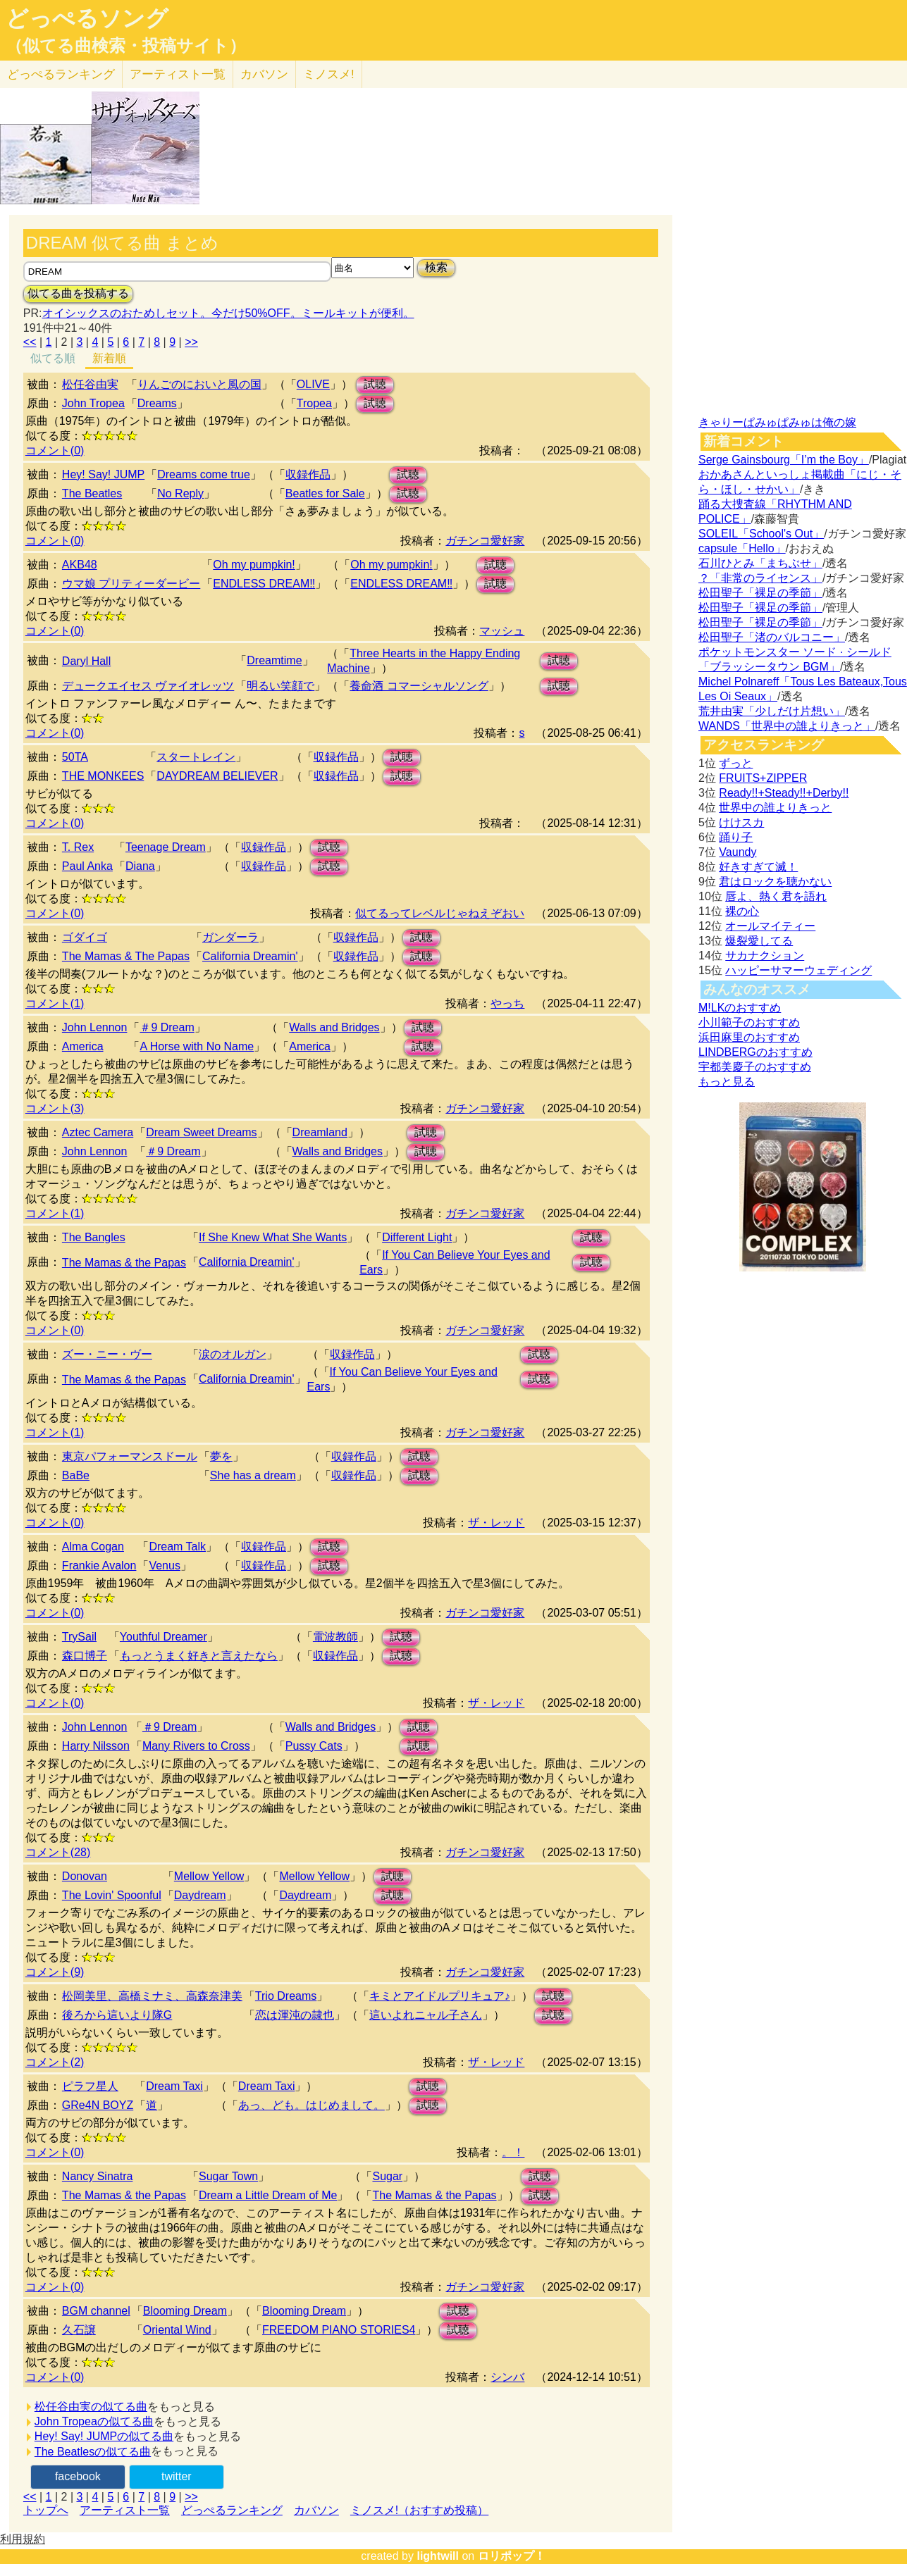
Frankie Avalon (99, 1566)
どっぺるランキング (232, 2510)
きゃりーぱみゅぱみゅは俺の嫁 (777, 422)
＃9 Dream (167, 1027)
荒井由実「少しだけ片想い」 (771, 711)
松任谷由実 (90, 384)
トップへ (45, 2510)
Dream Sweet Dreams (201, 1132)
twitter (176, 2476)
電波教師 (335, 1637)
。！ (513, 2152)
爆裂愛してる (759, 941)
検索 (436, 267)
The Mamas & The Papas (126, 956)
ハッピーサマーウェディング (798, 970)
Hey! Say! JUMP (103, 474)
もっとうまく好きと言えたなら (199, 1656)
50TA (75, 757)
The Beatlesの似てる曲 (93, 2452)
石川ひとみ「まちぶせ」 (760, 563)
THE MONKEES (103, 776)
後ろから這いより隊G (117, 2015)
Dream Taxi (174, 2086)
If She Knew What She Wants (273, 1237)
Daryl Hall (86, 661)
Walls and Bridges (334, 1027)
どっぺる (61, 74)
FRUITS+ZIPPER (763, 778)
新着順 (109, 358)
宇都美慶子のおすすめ (754, 1067)
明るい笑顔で (280, 686)
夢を (221, 1456)
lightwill (438, 2556)
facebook (78, 2476)
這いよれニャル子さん (425, 2015)
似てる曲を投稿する (78, 293)
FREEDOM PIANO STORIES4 (339, 2330)
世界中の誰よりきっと (775, 808)
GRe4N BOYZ (97, 2105)
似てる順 (52, 358)
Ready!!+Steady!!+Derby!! (784, 793)
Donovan (84, 1876)
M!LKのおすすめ (739, 1008)
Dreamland (319, 1132)
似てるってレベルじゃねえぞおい (439, 913)
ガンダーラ (230, 937)
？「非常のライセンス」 (760, 578)
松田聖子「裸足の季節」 (760, 593)
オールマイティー (770, 926)
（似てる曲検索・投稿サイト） (126, 46)
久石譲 (79, 2330)
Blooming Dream (185, 2311)
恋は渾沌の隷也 (294, 2015)
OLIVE (313, 384)
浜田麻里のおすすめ (749, 1037)
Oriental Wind (177, 2330)
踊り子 (736, 837)
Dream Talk (177, 1547)
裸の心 (742, 911)
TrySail (79, 1637)
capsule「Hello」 (742, 548)
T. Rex (78, 847)
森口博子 (84, 1656)
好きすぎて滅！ (758, 867)
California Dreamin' (250, 956)
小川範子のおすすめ (749, 1022)
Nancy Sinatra (97, 2176)
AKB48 (79, 565)
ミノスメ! (328, 74)
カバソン (264, 74)
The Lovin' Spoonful (111, 1895)
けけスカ (741, 822)
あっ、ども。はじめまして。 (311, 2105)
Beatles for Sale (325, 493)
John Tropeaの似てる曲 (94, 2421)
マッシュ (501, 631)
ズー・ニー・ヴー (107, 1354)
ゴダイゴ (84, 937)
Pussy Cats (314, 1746)
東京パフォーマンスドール (129, 1456)
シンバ (507, 2377)
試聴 (375, 384)
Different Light (417, 1237)
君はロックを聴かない (775, 882)
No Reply (180, 493)
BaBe (76, 1475)
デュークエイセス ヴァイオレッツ (148, 686)
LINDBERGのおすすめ (755, 1052)
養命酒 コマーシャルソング (419, 686)
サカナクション (764, 956)
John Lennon (95, 1027)
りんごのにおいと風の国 (199, 384)
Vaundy (737, 852)
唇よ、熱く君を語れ (776, 896)
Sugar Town (228, 2176)
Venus (164, 1566)
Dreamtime (274, 660)
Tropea (314, 403)
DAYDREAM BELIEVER (217, 776)
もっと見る (726, 1082)
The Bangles (93, 1237)
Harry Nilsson (96, 1746)
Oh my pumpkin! (254, 565)
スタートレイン (195, 757)
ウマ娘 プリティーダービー (131, 584)
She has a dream (253, 1475)
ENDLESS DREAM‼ (264, 584)
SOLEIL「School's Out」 (761, 534)
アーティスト (178, 74)
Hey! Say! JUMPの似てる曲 (104, 2436)
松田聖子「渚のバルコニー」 (771, 637)
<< (30, 342)
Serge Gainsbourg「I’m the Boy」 (783, 460)
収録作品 (308, 474)
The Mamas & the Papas (124, 1263)
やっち (507, 1003)
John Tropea (93, 403)
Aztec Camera (97, 1132)
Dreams (157, 403)
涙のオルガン (232, 1354)
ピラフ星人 (90, 2086)
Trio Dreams (285, 1996)
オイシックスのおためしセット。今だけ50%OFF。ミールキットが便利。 (228, 313)
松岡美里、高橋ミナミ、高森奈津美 (152, 1996)
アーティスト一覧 (125, 2510)
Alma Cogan (93, 1547)
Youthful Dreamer (163, 1637)
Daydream (200, 1895)
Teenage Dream (165, 847)
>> (191, 342)
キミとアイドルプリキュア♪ (439, 1996)
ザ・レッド (496, 1523)
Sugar (387, 2176)
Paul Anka (87, 866)
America (83, 1046)
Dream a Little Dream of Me (268, 2195)
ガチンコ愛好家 (484, 541)
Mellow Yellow (209, 1876)
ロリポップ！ (511, 2556)
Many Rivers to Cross (196, 1746)
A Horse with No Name (197, 1046)
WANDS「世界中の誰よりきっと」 (786, 726)
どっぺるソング (87, 18)
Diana (140, 866)
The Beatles (92, 493)
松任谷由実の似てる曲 (91, 2407)
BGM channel (96, 2311)
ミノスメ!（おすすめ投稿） (419, 2510)
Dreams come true (203, 474)
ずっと (736, 763)
